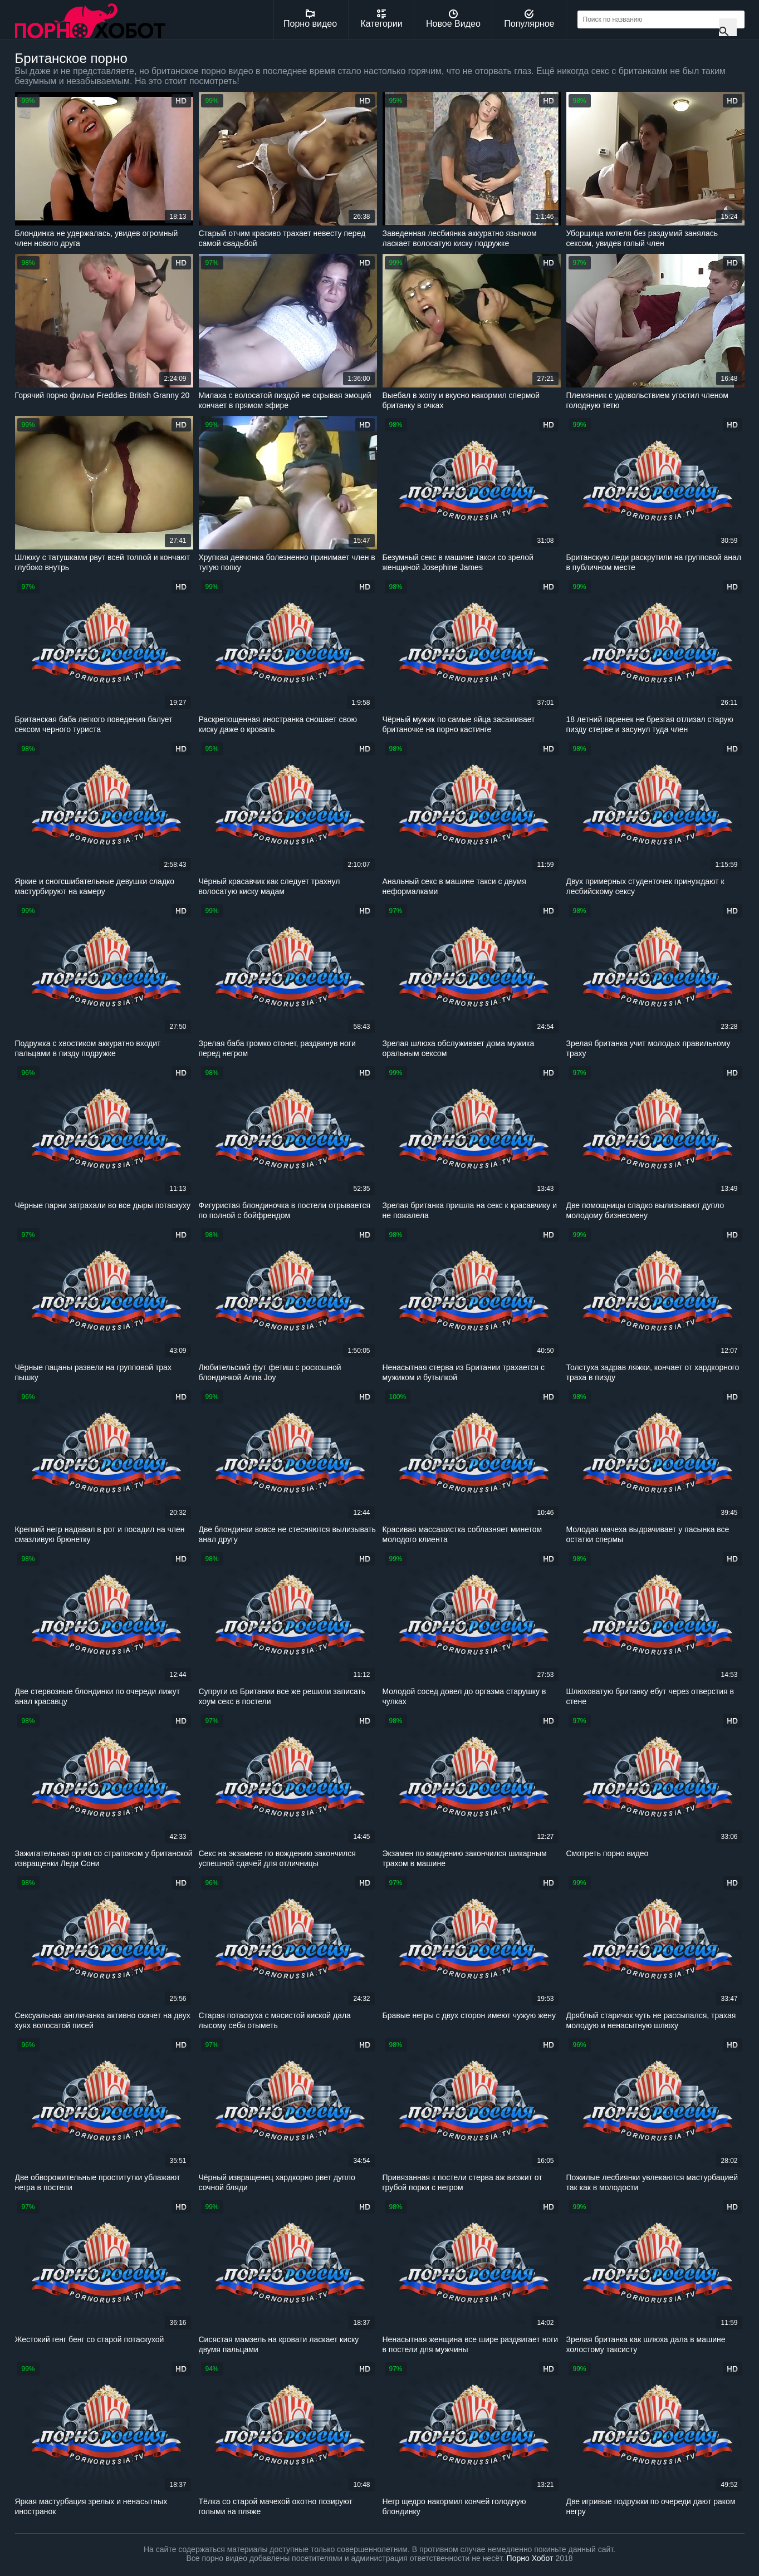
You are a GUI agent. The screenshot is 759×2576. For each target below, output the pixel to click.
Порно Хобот (530, 2558)
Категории (382, 18)
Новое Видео (453, 18)
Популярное (529, 18)
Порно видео (310, 18)
